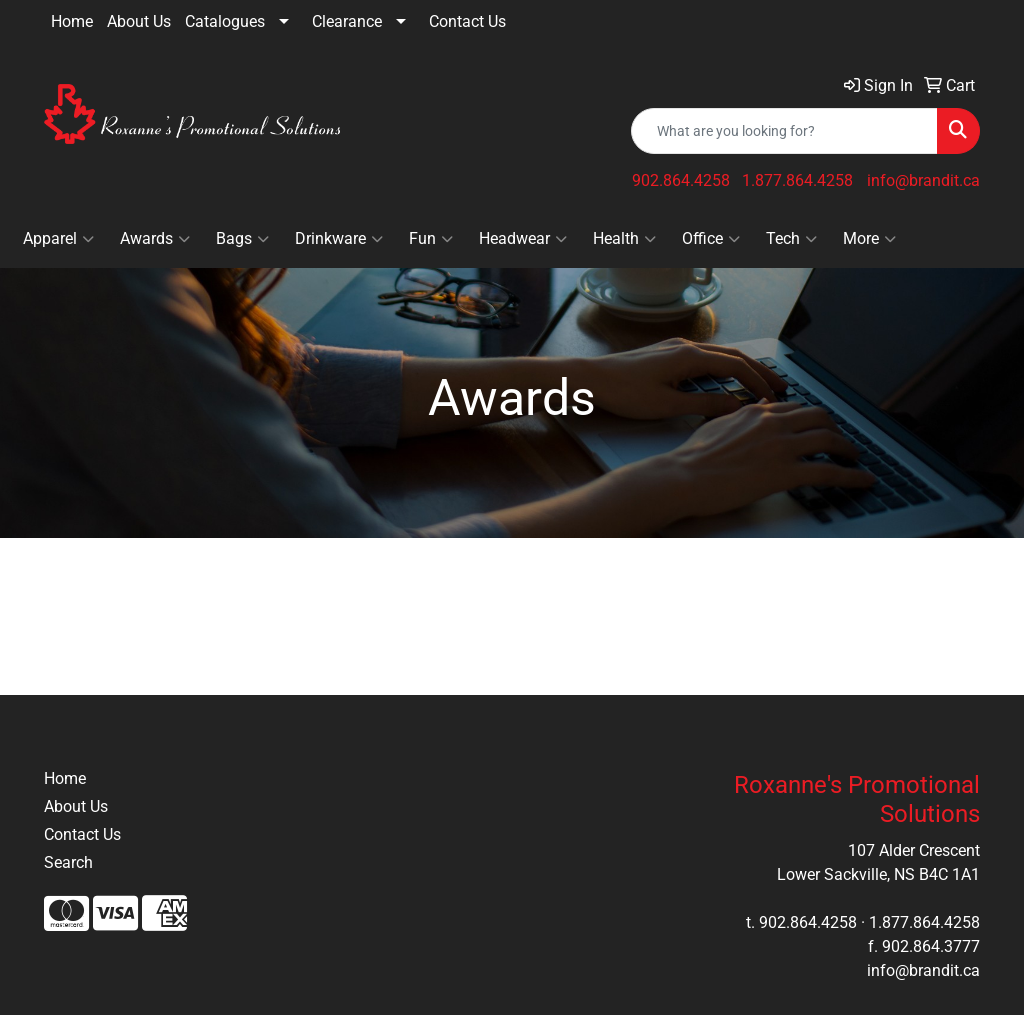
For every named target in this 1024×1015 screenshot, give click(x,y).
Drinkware (339, 239)
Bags (242, 239)
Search (68, 862)
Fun (431, 239)
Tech (791, 239)
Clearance (347, 21)
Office (711, 239)
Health (624, 239)
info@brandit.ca (923, 180)
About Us (139, 21)
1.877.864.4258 (797, 180)
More (869, 239)
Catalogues (225, 21)
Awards (155, 239)
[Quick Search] (784, 131)
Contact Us (467, 21)
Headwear (523, 239)
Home (72, 21)
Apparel (58, 239)
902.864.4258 (681, 180)
